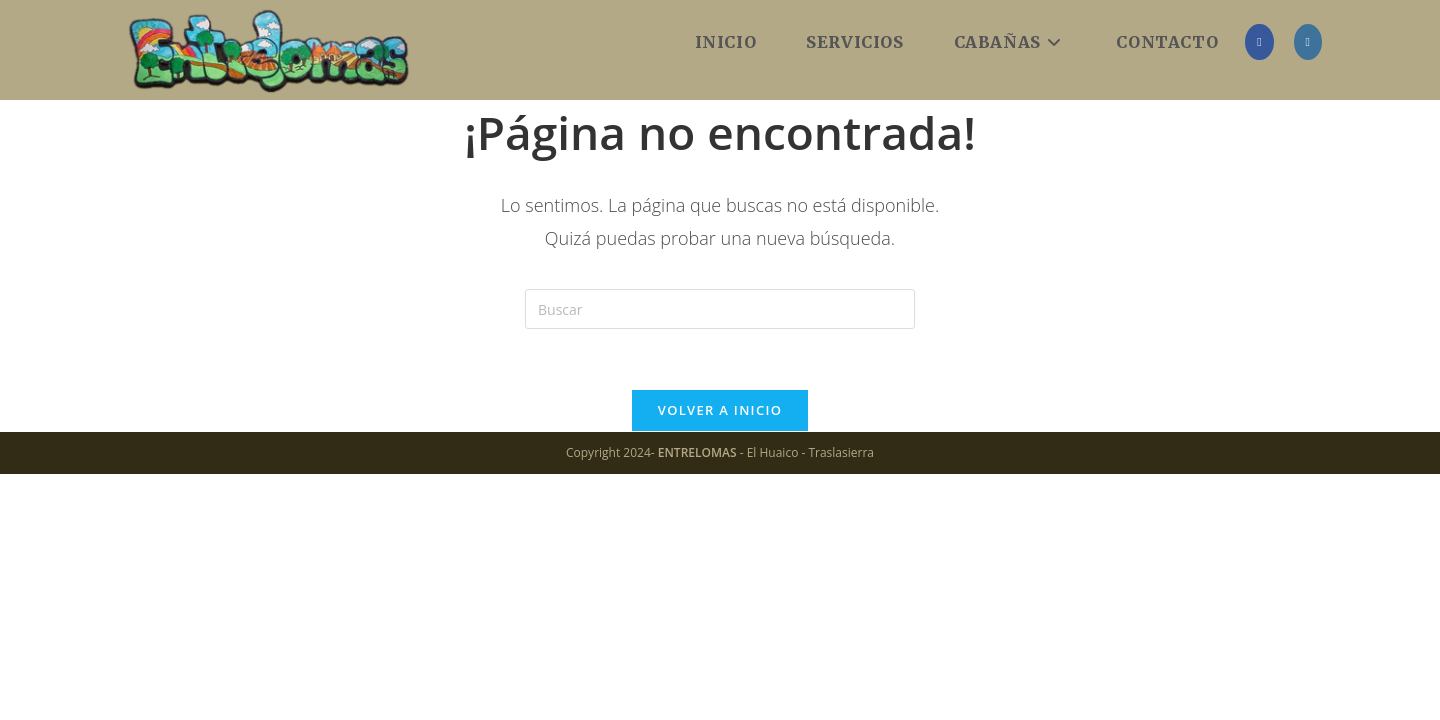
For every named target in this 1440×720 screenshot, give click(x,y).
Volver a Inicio (720, 410)
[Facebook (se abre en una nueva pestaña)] (1259, 42)
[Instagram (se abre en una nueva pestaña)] (1308, 42)
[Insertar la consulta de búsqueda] (720, 309)
